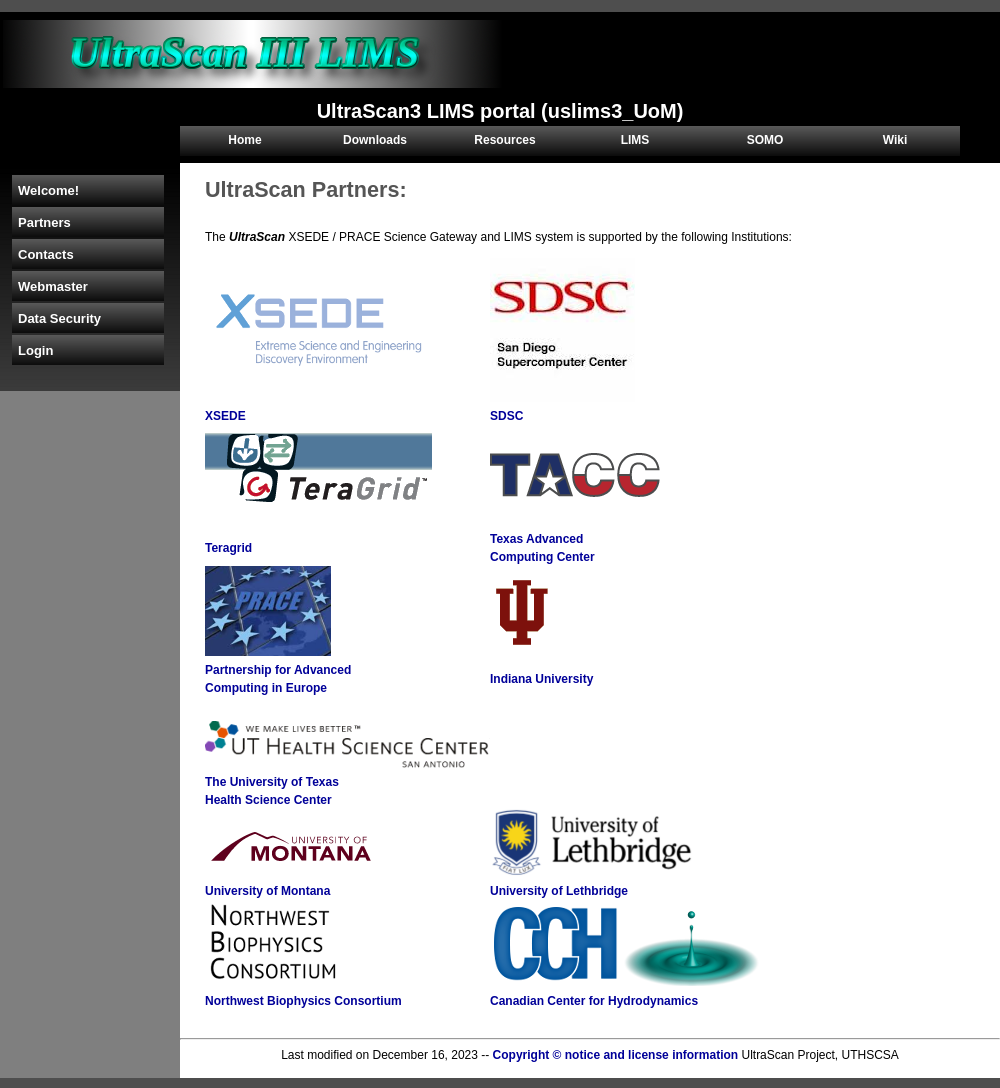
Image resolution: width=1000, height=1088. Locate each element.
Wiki (895, 140)
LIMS (635, 140)
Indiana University (541, 679)
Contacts (46, 254)
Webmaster (53, 286)
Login (35, 350)
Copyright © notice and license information (616, 1055)
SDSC (506, 416)
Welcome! (48, 190)
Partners (44, 222)
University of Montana (267, 891)
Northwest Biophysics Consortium (303, 1001)
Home (244, 140)
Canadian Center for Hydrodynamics (594, 1001)
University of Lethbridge (559, 891)
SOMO (765, 140)
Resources (504, 140)
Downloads (375, 140)
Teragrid (228, 548)
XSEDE (225, 416)
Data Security (59, 318)
